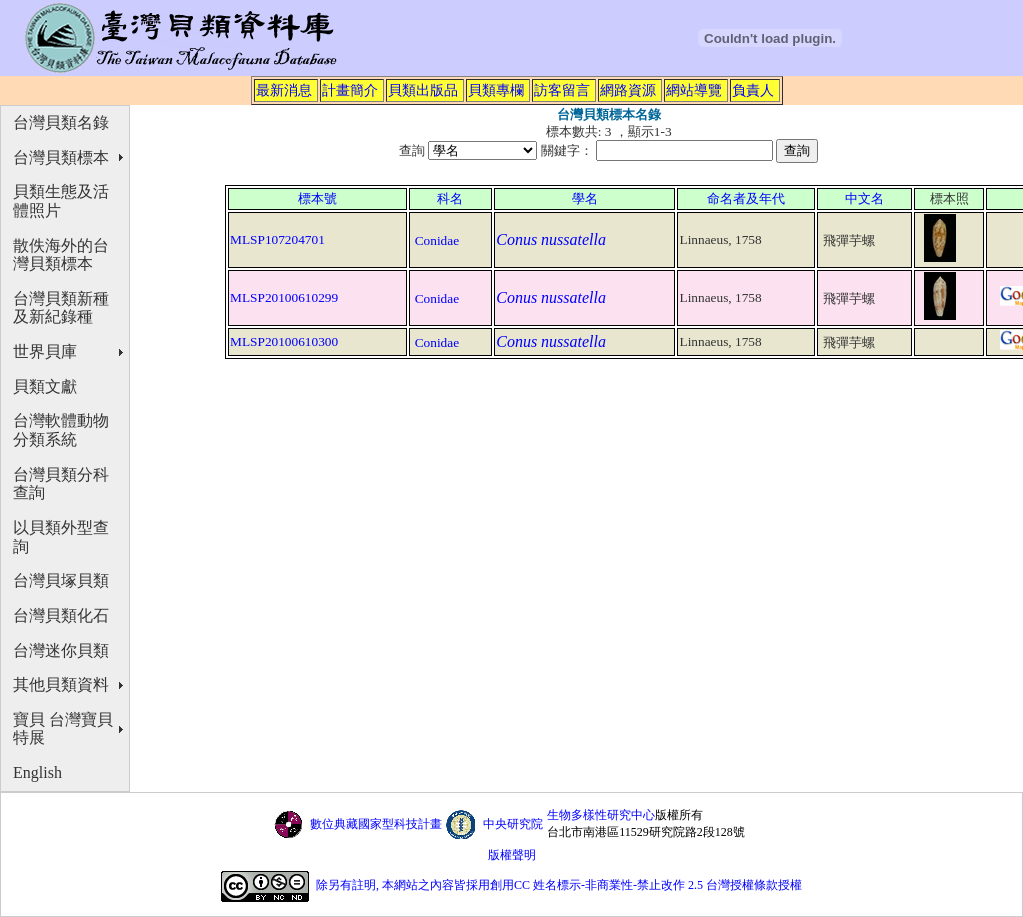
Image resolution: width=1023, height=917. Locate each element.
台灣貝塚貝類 (61, 580)
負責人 (753, 90)
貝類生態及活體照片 (61, 201)
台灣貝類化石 (61, 615)
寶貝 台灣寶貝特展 (63, 729)
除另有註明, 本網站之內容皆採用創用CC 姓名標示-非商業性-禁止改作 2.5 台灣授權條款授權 (559, 885)
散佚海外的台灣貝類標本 (61, 255)
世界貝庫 (45, 351)
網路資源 (628, 90)
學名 (585, 198)
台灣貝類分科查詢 (61, 484)
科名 (450, 198)
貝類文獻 (45, 386)
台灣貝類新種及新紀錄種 (61, 308)
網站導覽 (694, 90)
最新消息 (284, 90)
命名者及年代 (746, 198)
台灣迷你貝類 (61, 650)
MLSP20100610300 (284, 341)
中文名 (864, 198)
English (37, 772)
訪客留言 (562, 90)
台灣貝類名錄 (61, 122)
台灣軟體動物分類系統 (61, 430)
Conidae (437, 240)
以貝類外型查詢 (61, 537)
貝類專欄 (496, 90)
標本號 (317, 198)
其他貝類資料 (61, 684)
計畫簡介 (350, 90)
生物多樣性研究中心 (601, 815)
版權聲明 (512, 855)
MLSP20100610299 (284, 297)
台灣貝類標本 (61, 157)
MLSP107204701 (277, 239)
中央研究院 (513, 824)
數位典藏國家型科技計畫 (376, 824)
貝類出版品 (423, 90)
